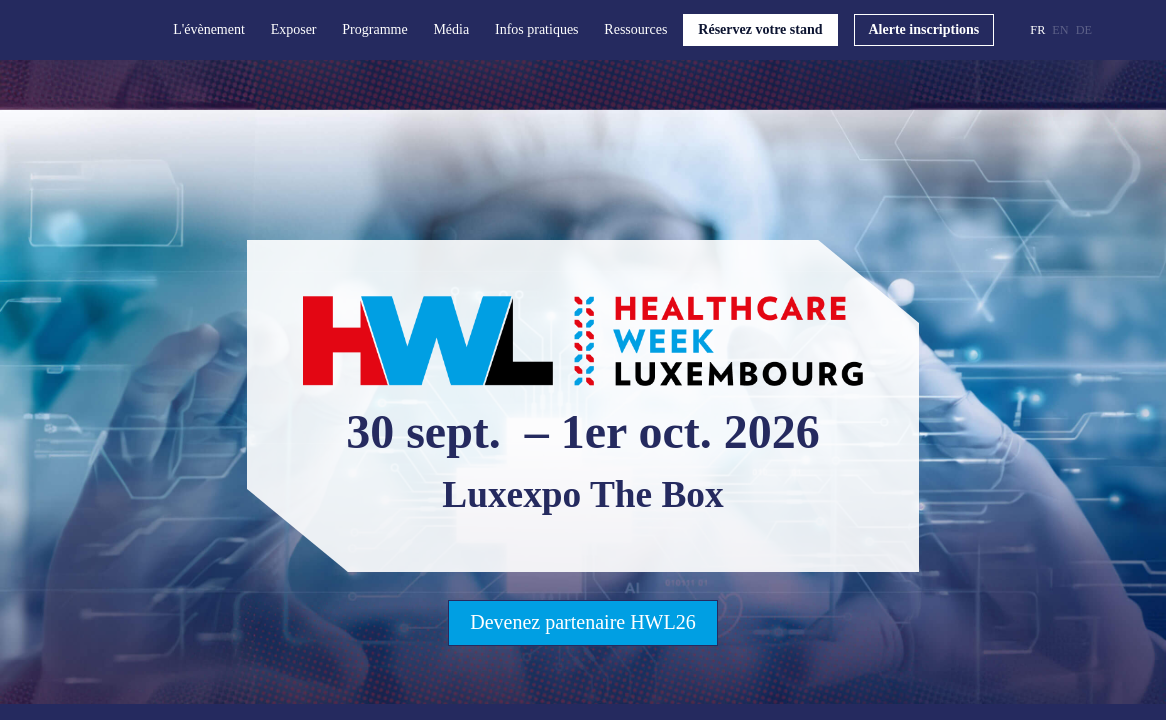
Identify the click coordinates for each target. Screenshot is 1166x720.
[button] (760, 30)
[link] (214, 30)
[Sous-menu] (253, 30)
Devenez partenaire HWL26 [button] (582, 622)
